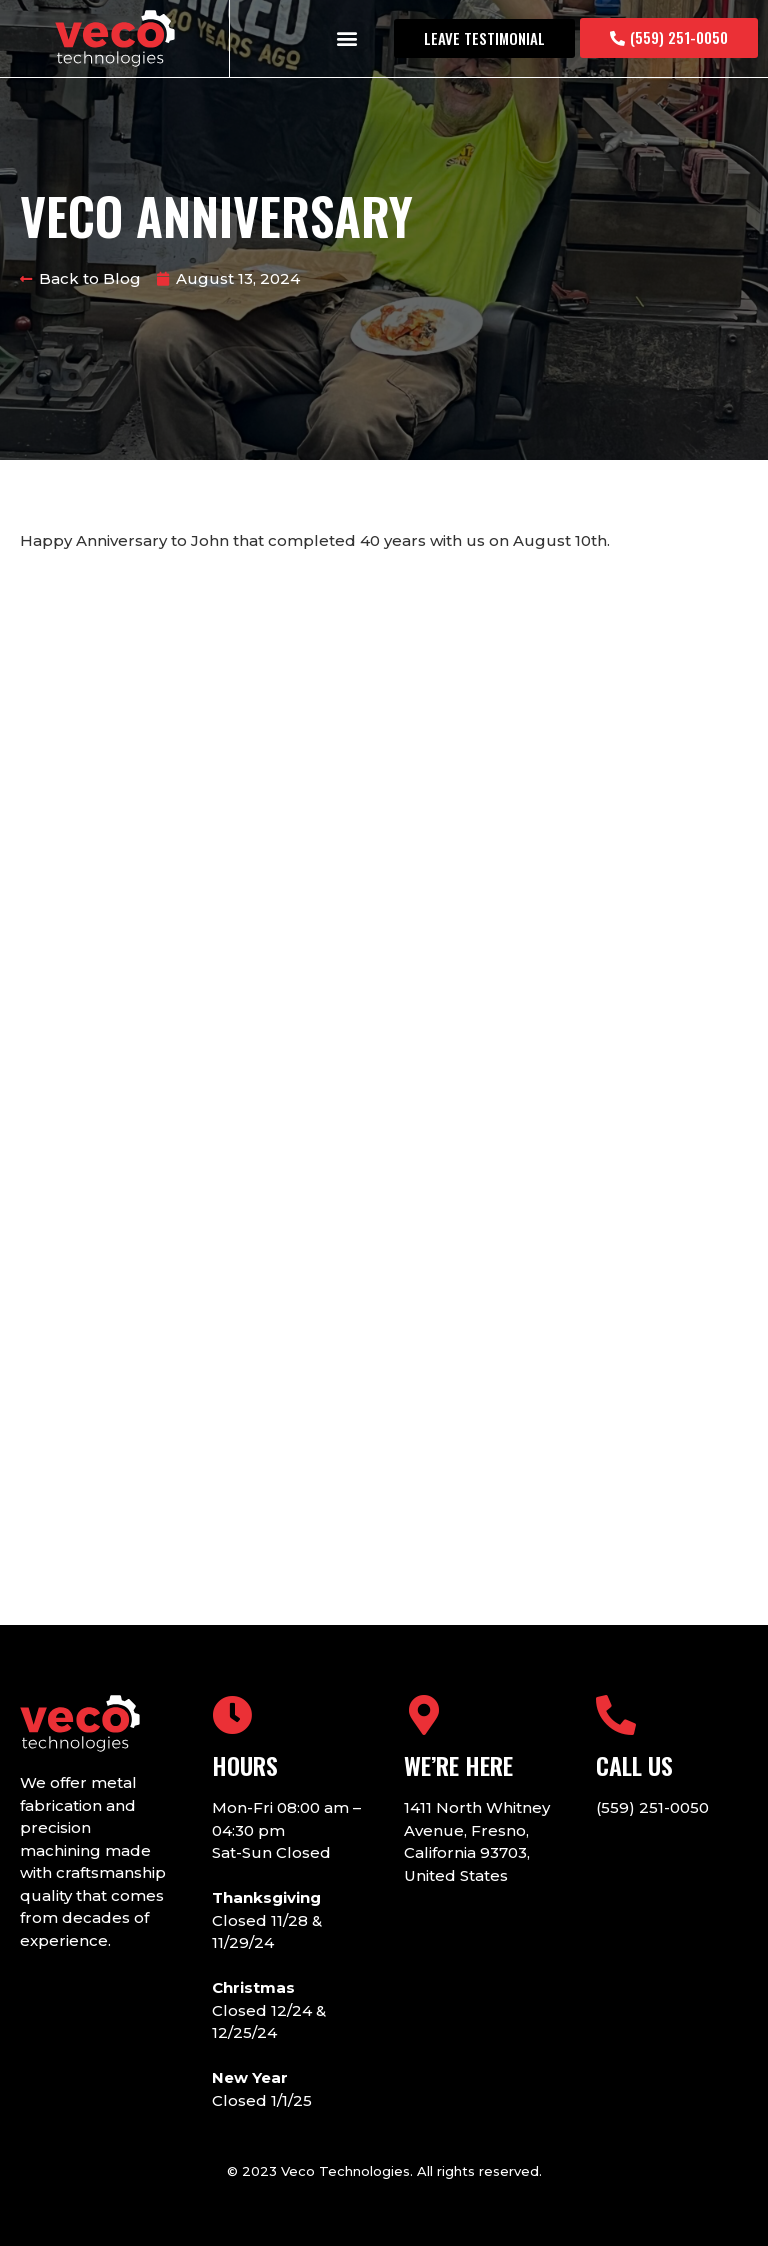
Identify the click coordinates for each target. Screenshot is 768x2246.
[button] (347, 38)
